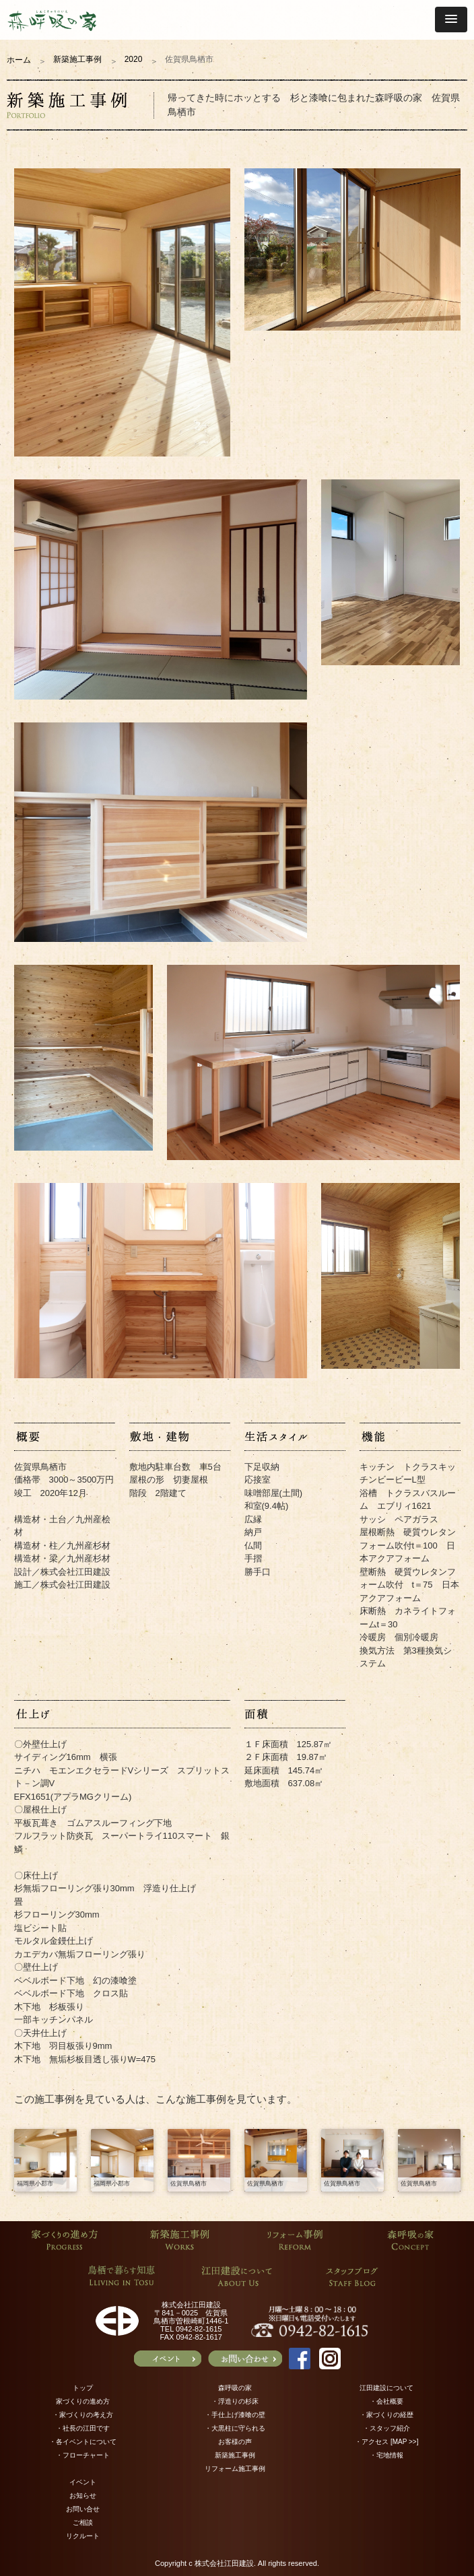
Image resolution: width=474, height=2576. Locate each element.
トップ (83, 2388)
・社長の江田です (83, 2428)
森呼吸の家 (235, 2388)
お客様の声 (235, 2441)
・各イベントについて (82, 2441)
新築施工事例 (77, 59)
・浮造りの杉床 (235, 2401)
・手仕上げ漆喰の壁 (235, 2414)
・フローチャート (83, 2455)
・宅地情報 (386, 2455)
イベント (82, 2482)
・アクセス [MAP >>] (386, 2441)
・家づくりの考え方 (83, 2414)
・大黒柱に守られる (235, 2428)
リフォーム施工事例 (235, 2468)
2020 (134, 59)
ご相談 (83, 2522)
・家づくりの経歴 (386, 2414)
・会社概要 (386, 2401)
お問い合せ (83, 2509)
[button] (451, 19)
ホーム (19, 60)
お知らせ (82, 2495)
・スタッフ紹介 (386, 2428)
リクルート (83, 2536)
